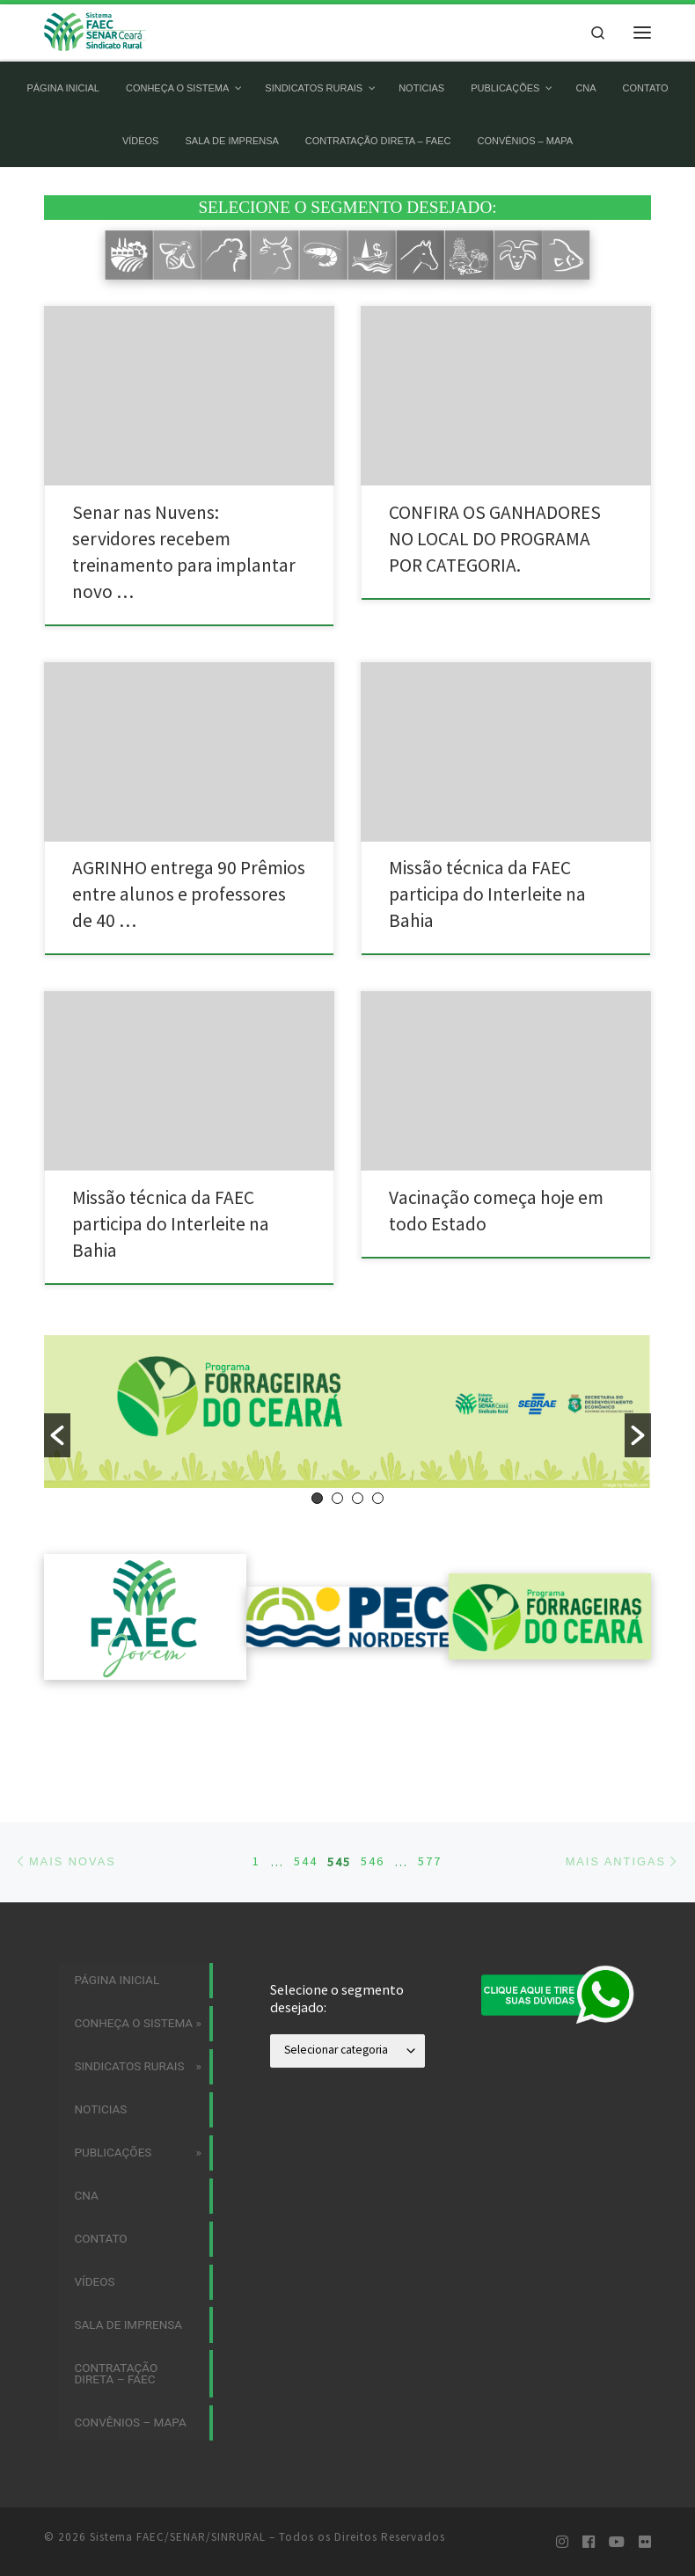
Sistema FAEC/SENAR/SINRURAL (178, 2460)
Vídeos (94, 2206)
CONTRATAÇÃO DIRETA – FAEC (115, 2298)
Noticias (100, 2033)
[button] (57, 1435)
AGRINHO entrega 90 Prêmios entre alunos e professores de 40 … (188, 894)
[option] (347, 1411)
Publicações (112, 2076)
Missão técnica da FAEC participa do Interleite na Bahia (487, 894)
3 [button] (357, 1498)
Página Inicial (116, 1904)
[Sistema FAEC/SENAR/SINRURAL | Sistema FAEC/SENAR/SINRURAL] (96, 30)
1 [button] (317, 1498)
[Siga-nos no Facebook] (588, 2466)
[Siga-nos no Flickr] (645, 2466)
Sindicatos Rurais (129, 1990)
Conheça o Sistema (133, 1947)
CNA (86, 2120)
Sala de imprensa (128, 2249)
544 (306, 1785)
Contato (100, 2163)
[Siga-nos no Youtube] (617, 2466)
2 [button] (337, 1498)
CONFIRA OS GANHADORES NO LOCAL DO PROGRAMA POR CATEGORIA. (495, 538)
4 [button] (378, 1498)
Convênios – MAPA (130, 2346)
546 (372, 1785)
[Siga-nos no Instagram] (562, 2466)
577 (430, 1785)
